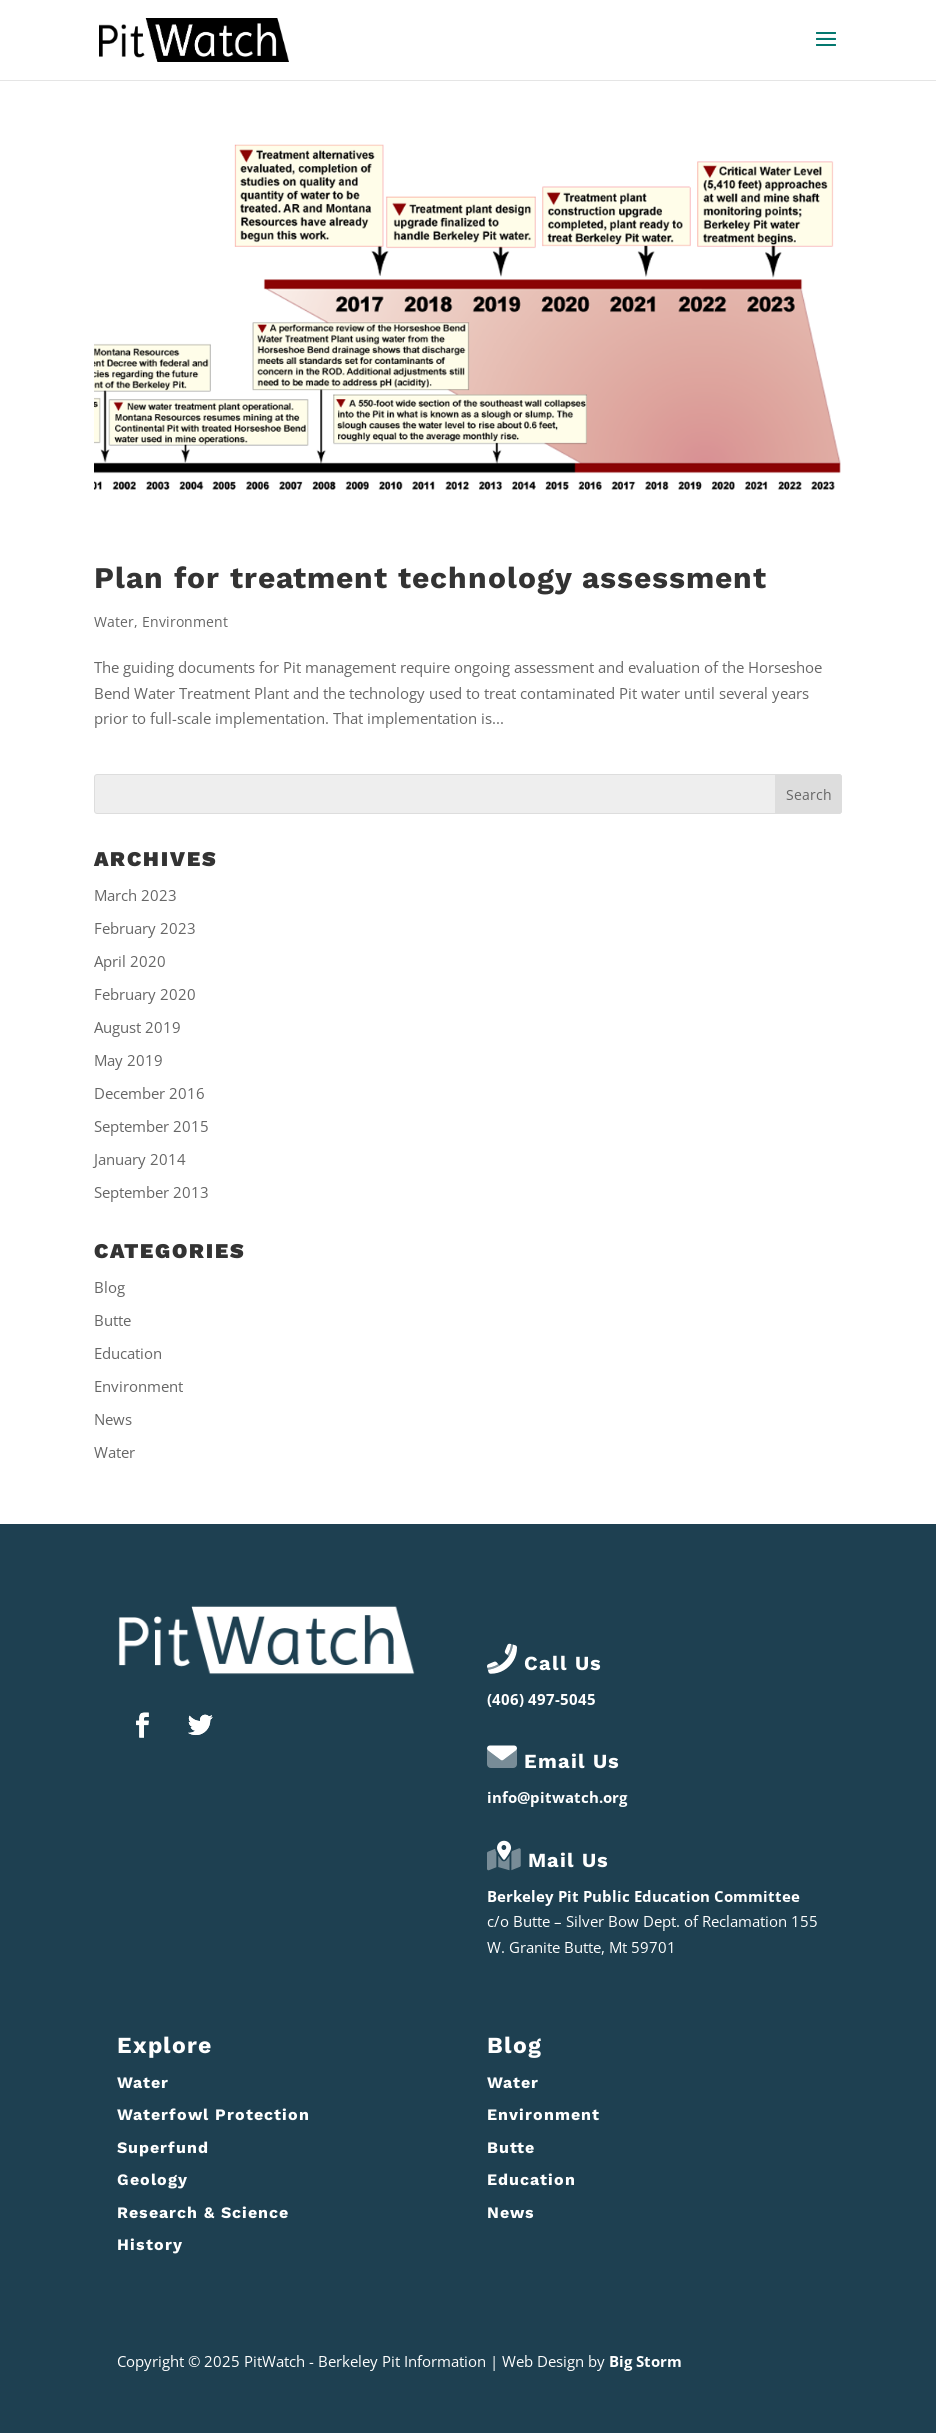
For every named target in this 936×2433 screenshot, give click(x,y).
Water (114, 621)
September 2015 (151, 1126)
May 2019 (128, 1060)
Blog (109, 1287)
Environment (185, 621)
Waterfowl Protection (213, 2114)
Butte (112, 1320)
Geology (152, 2179)
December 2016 (149, 1093)
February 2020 (145, 994)
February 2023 (145, 928)
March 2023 (135, 895)
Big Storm (645, 2361)
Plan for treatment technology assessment (430, 577)
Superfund (163, 2147)
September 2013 (151, 1192)
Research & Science (203, 2212)
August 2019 (137, 1027)
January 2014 (140, 1159)
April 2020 (130, 961)
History (150, 2244)
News (113, 1419)
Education (128, 1353)
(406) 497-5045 (541, 1699)
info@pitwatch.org (557, 1797)
